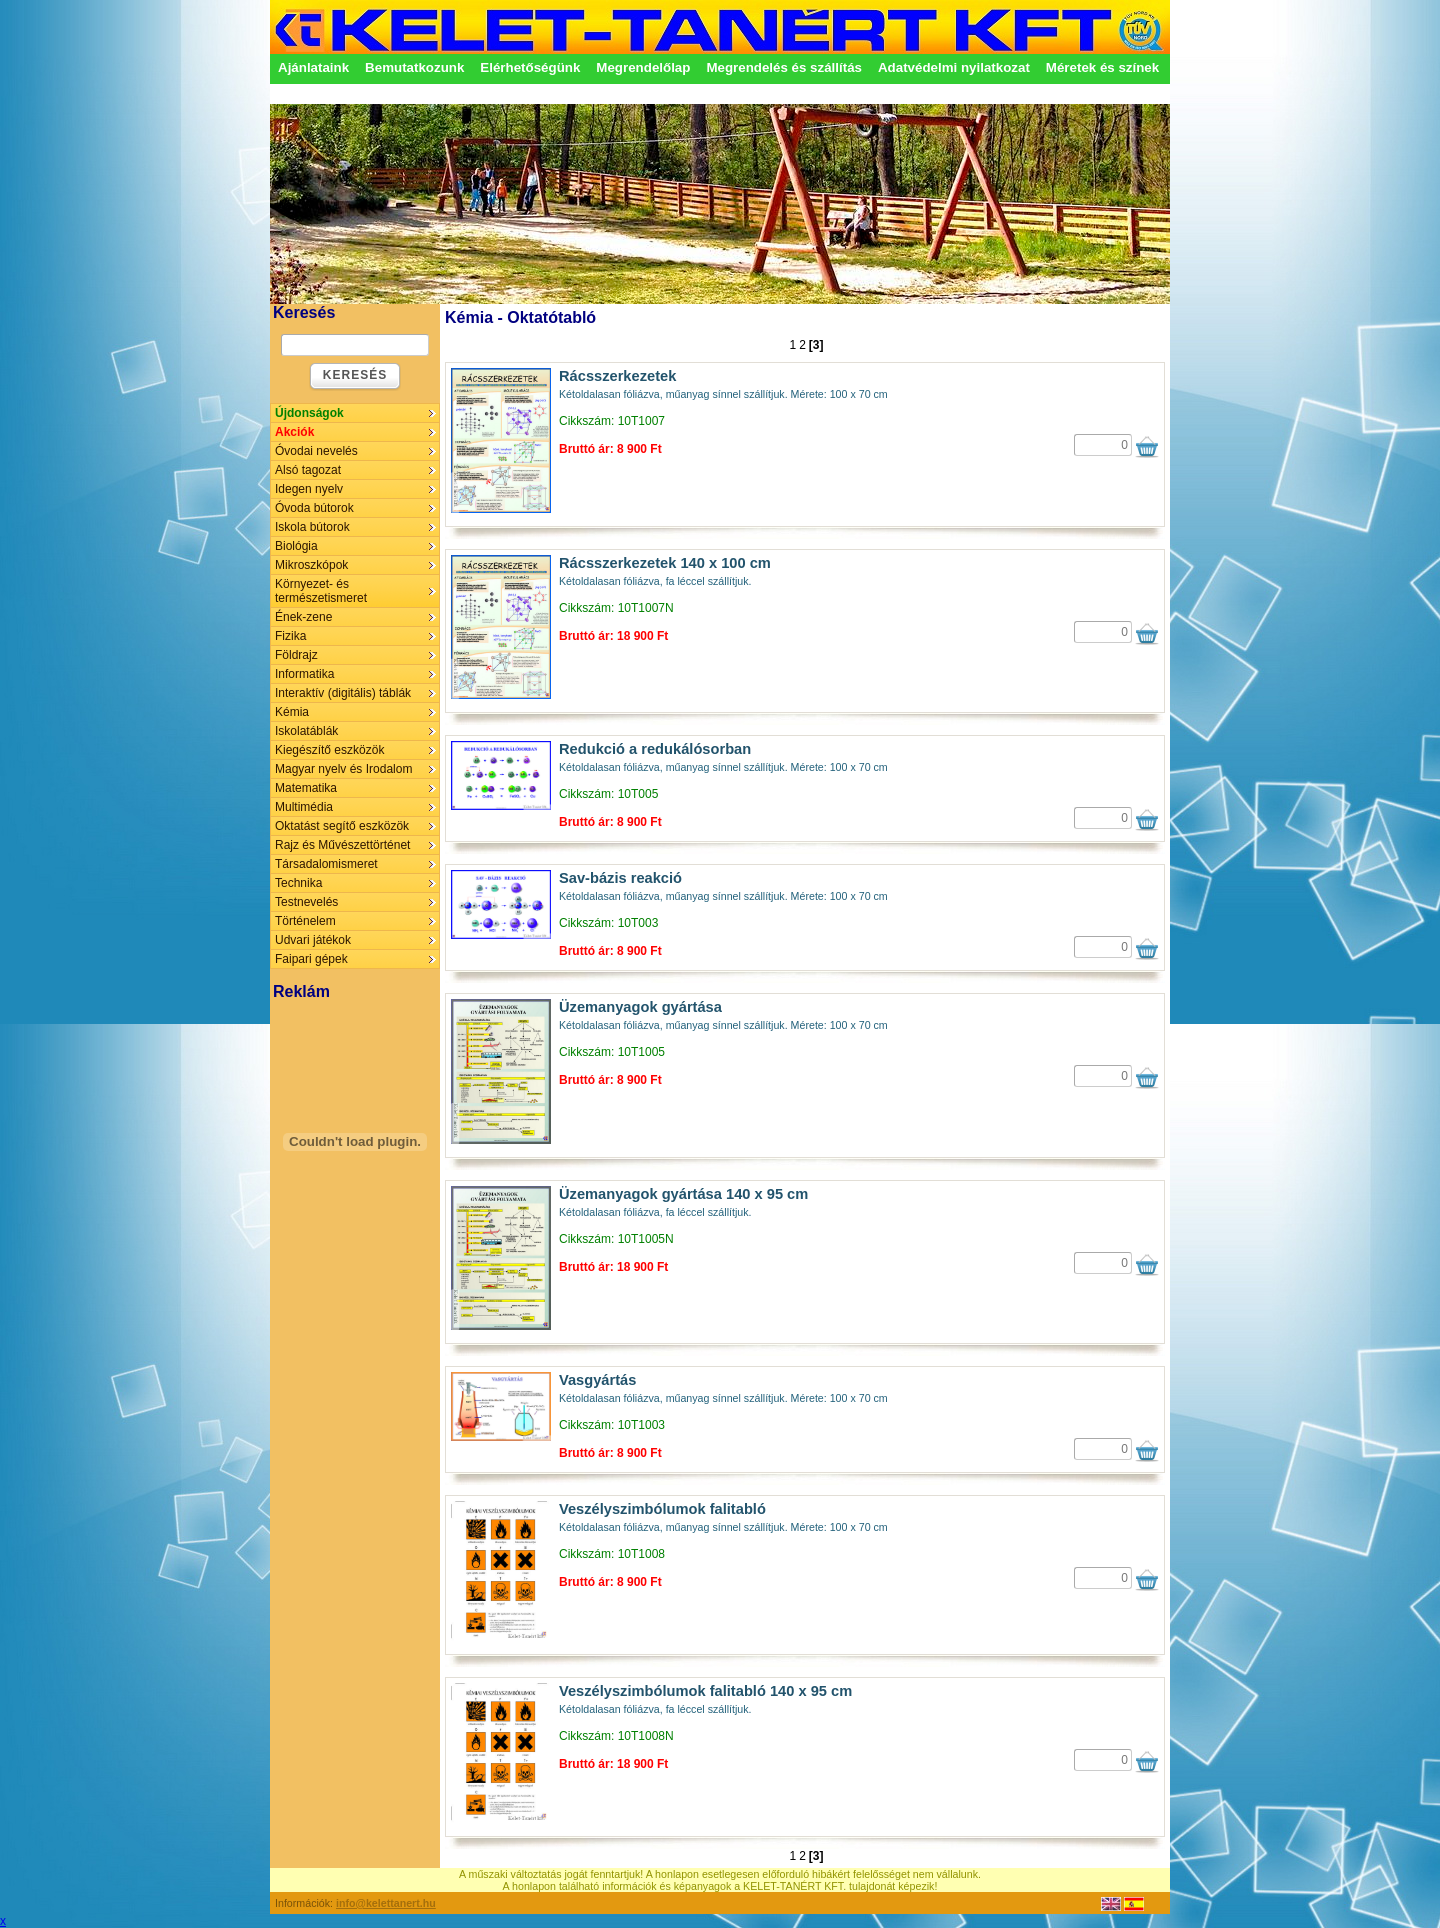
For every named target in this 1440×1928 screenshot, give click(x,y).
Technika (298, 883)
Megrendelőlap (643, 67)
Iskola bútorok (312, 527)
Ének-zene (303, 617)
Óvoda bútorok (314, 508)
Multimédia (304, 807)
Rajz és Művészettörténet (342, 845)
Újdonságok (309, 413)
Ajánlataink (313, 67)
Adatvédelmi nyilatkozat (954, 67)
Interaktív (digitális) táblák (343, 693)
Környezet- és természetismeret (321, 591)
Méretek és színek (1102, 67)
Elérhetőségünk (530, 67)
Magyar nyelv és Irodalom (343, 769)
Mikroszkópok (311, 565)
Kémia (292, 712)
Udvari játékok (313, 940)
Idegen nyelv (309, 489)
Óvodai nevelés (316, 451)
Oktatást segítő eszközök (342, 826)
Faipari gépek (311, 959)
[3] (816, 345)
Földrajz (296, 655)
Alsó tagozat (308, 470)
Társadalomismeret (326, 864)
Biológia (296, 546)
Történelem (305, 921)
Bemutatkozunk (414, 67)
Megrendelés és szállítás (784, 67)
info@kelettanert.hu (386, 1903)
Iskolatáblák (306, 731)
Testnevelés (306, 902)
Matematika (306, 788)
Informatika (304, 674)
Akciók (294, 432)
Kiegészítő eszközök (329, 750)
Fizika (290, 636)
